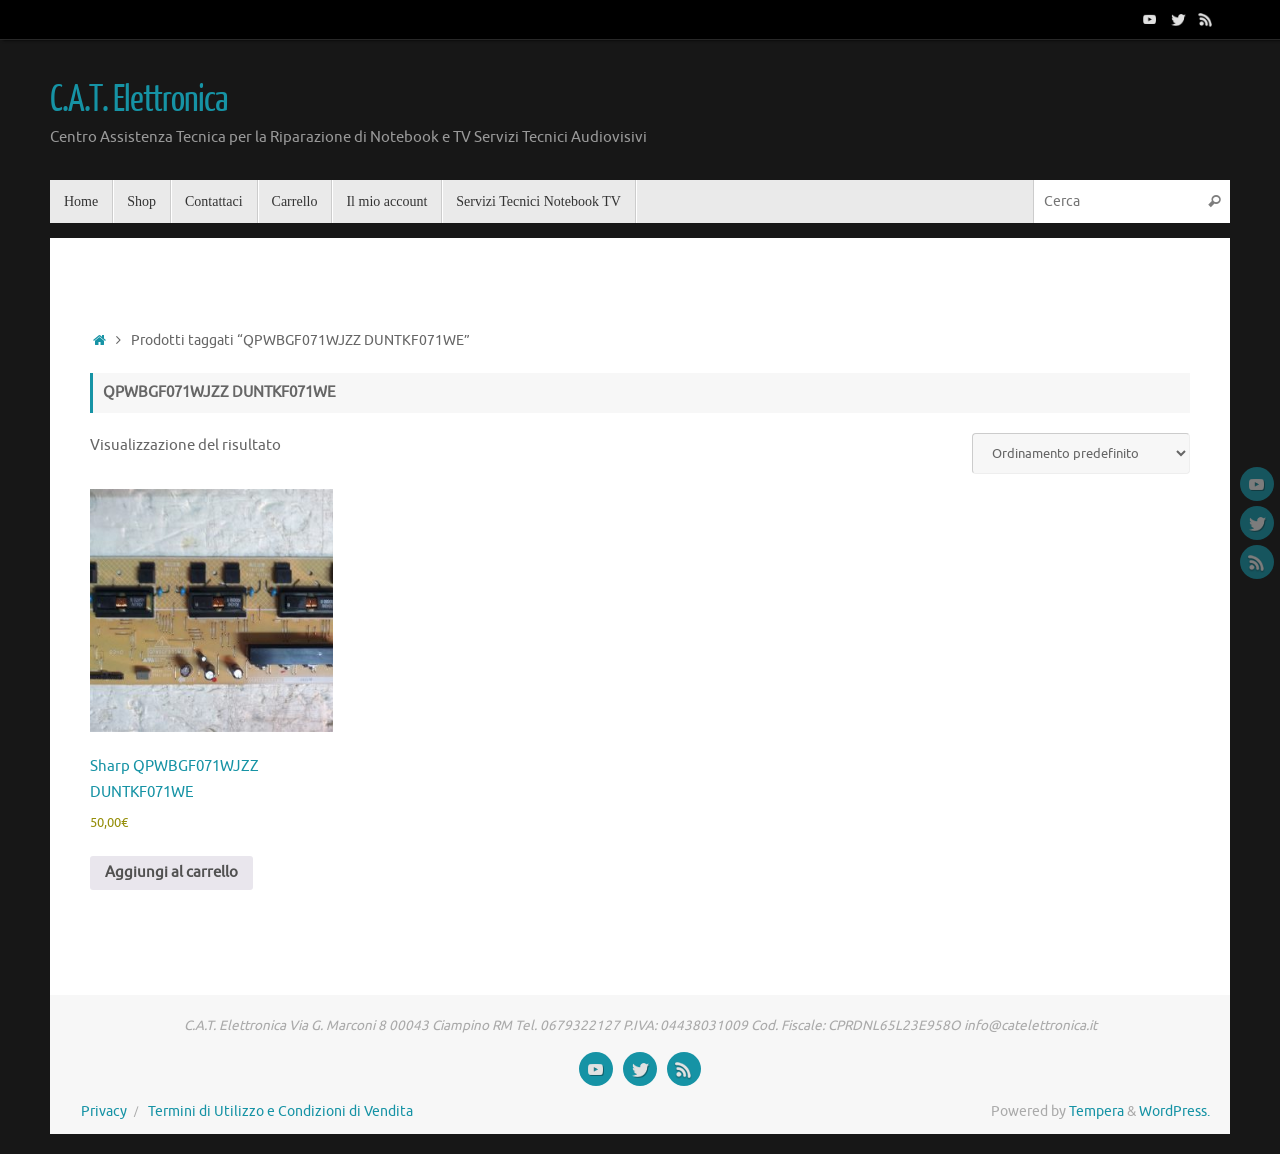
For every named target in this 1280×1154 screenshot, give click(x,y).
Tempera (1096, 1111)
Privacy (104, 1111)
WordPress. (1174, 1111)
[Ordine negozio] (1081, 453)
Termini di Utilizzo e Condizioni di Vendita (280, 1111)
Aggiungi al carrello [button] (171, 872)
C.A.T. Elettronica (138, 100)
